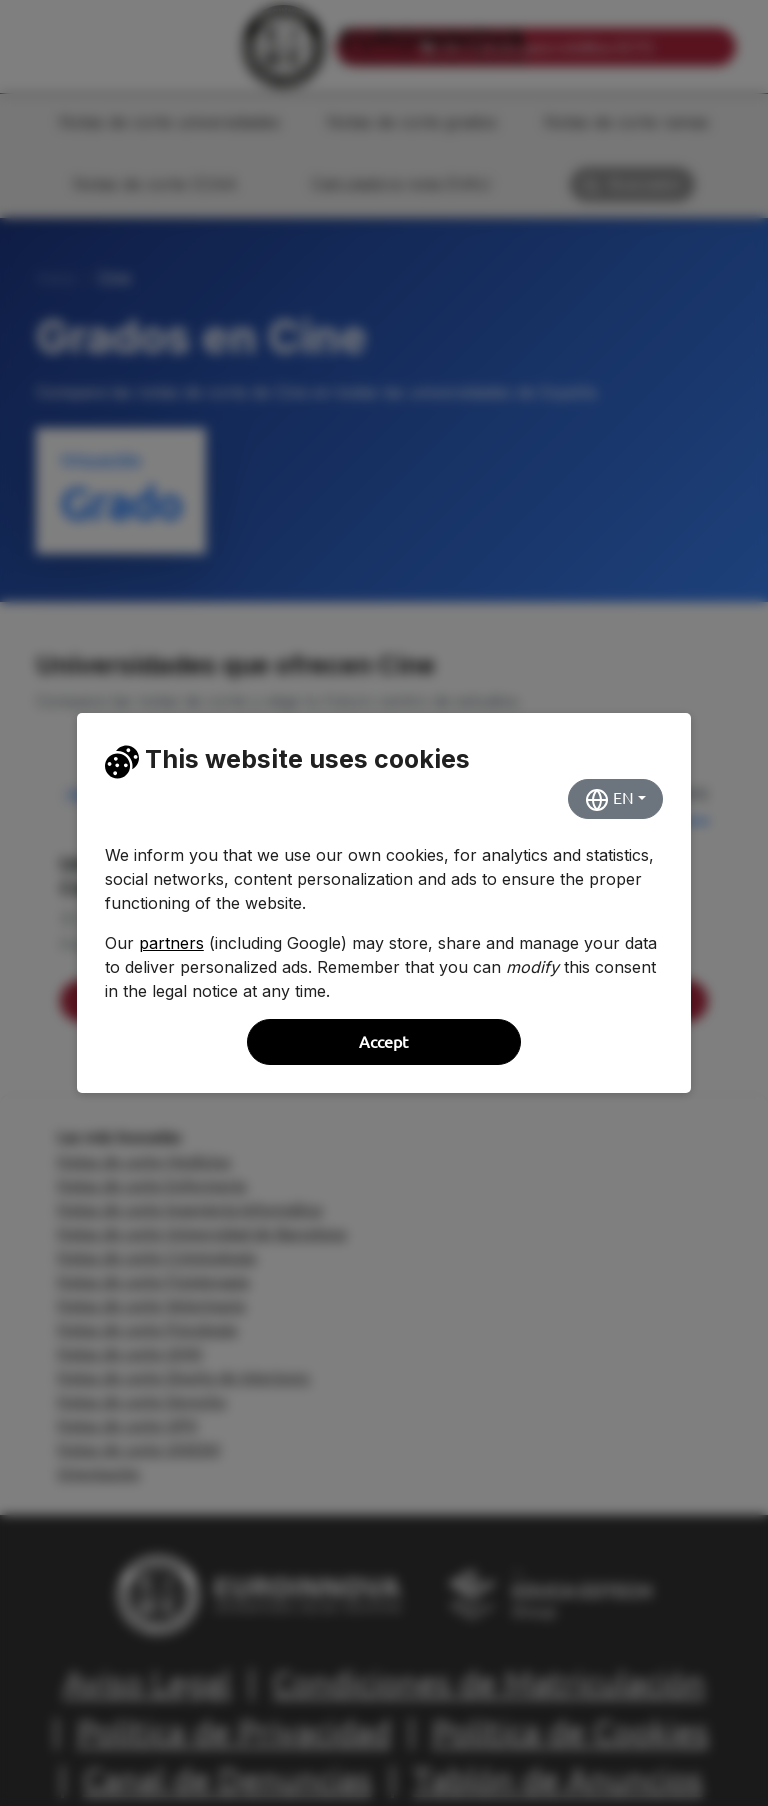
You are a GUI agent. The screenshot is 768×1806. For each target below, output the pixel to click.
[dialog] (384, 903)
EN (609, 800)
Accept (383, 1042)
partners (171, 943)
